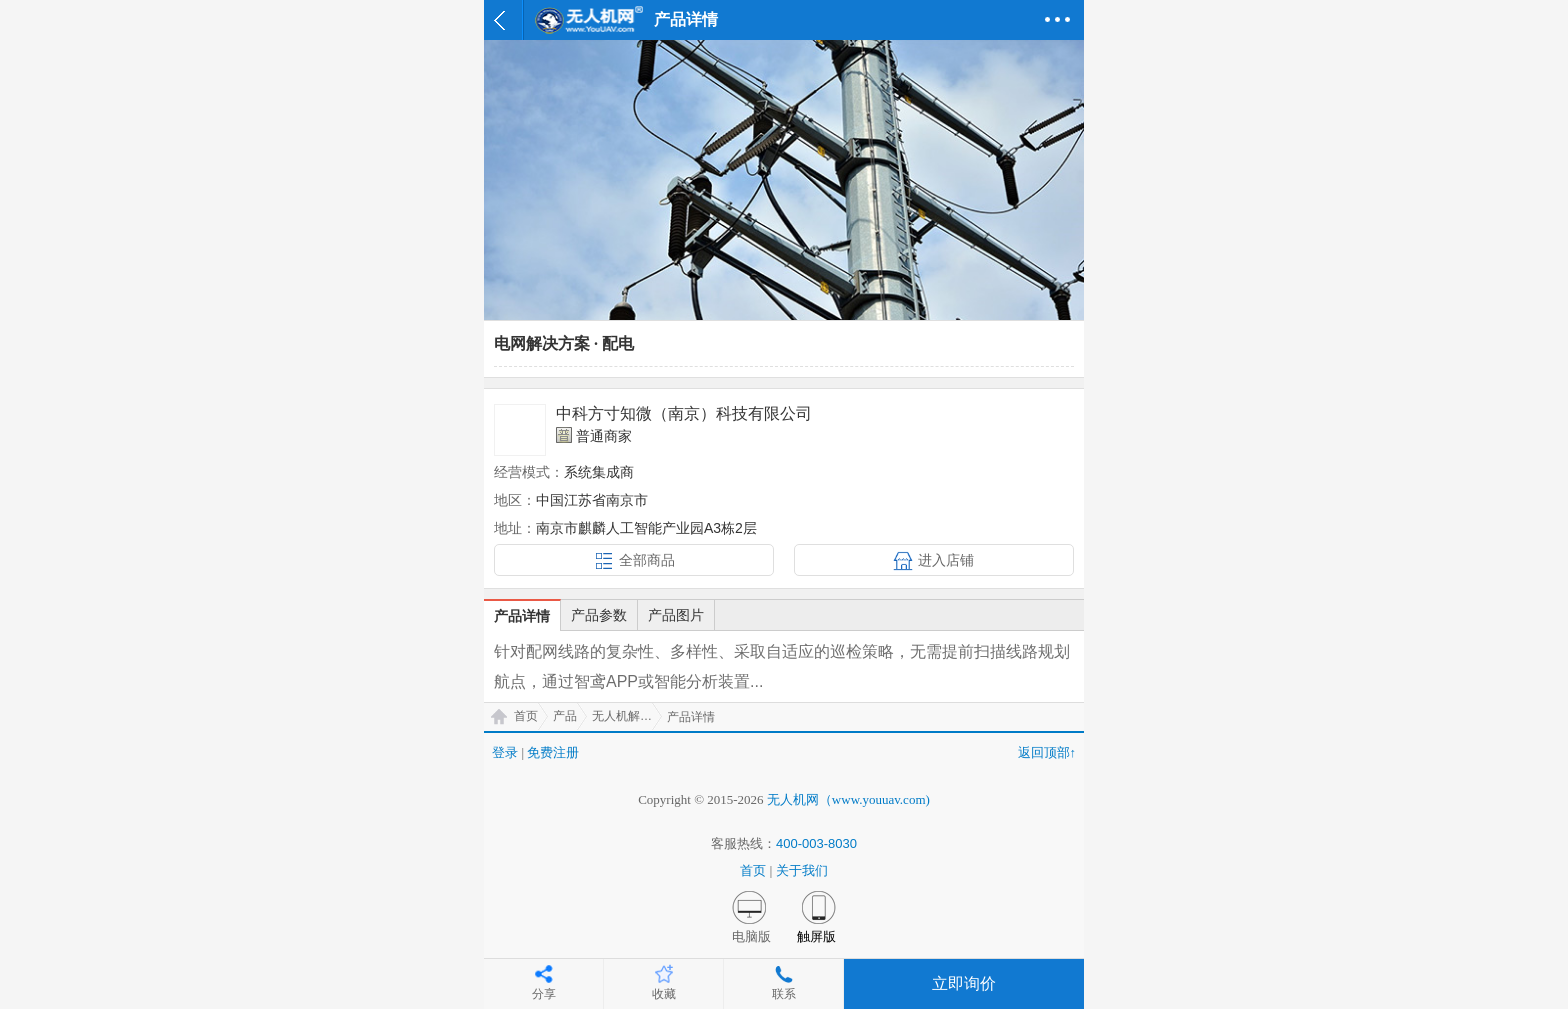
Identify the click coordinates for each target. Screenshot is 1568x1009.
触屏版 (816, 936)
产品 (565, 716)
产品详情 (522, 616)
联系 (784, 994)
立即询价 (964, 983)
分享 (544, 994)
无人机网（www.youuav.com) (848, 799)
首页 (526, 716)
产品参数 (599, 615)
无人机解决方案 (627, 716)
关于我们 (802, 870)
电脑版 (751, 936)
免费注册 (553, 752)
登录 (505, 752)
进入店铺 (946, 560)
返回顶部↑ (1047, 752)
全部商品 (647, 560)
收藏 (664, 994)
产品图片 (676, 615)
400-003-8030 (816, 843)
